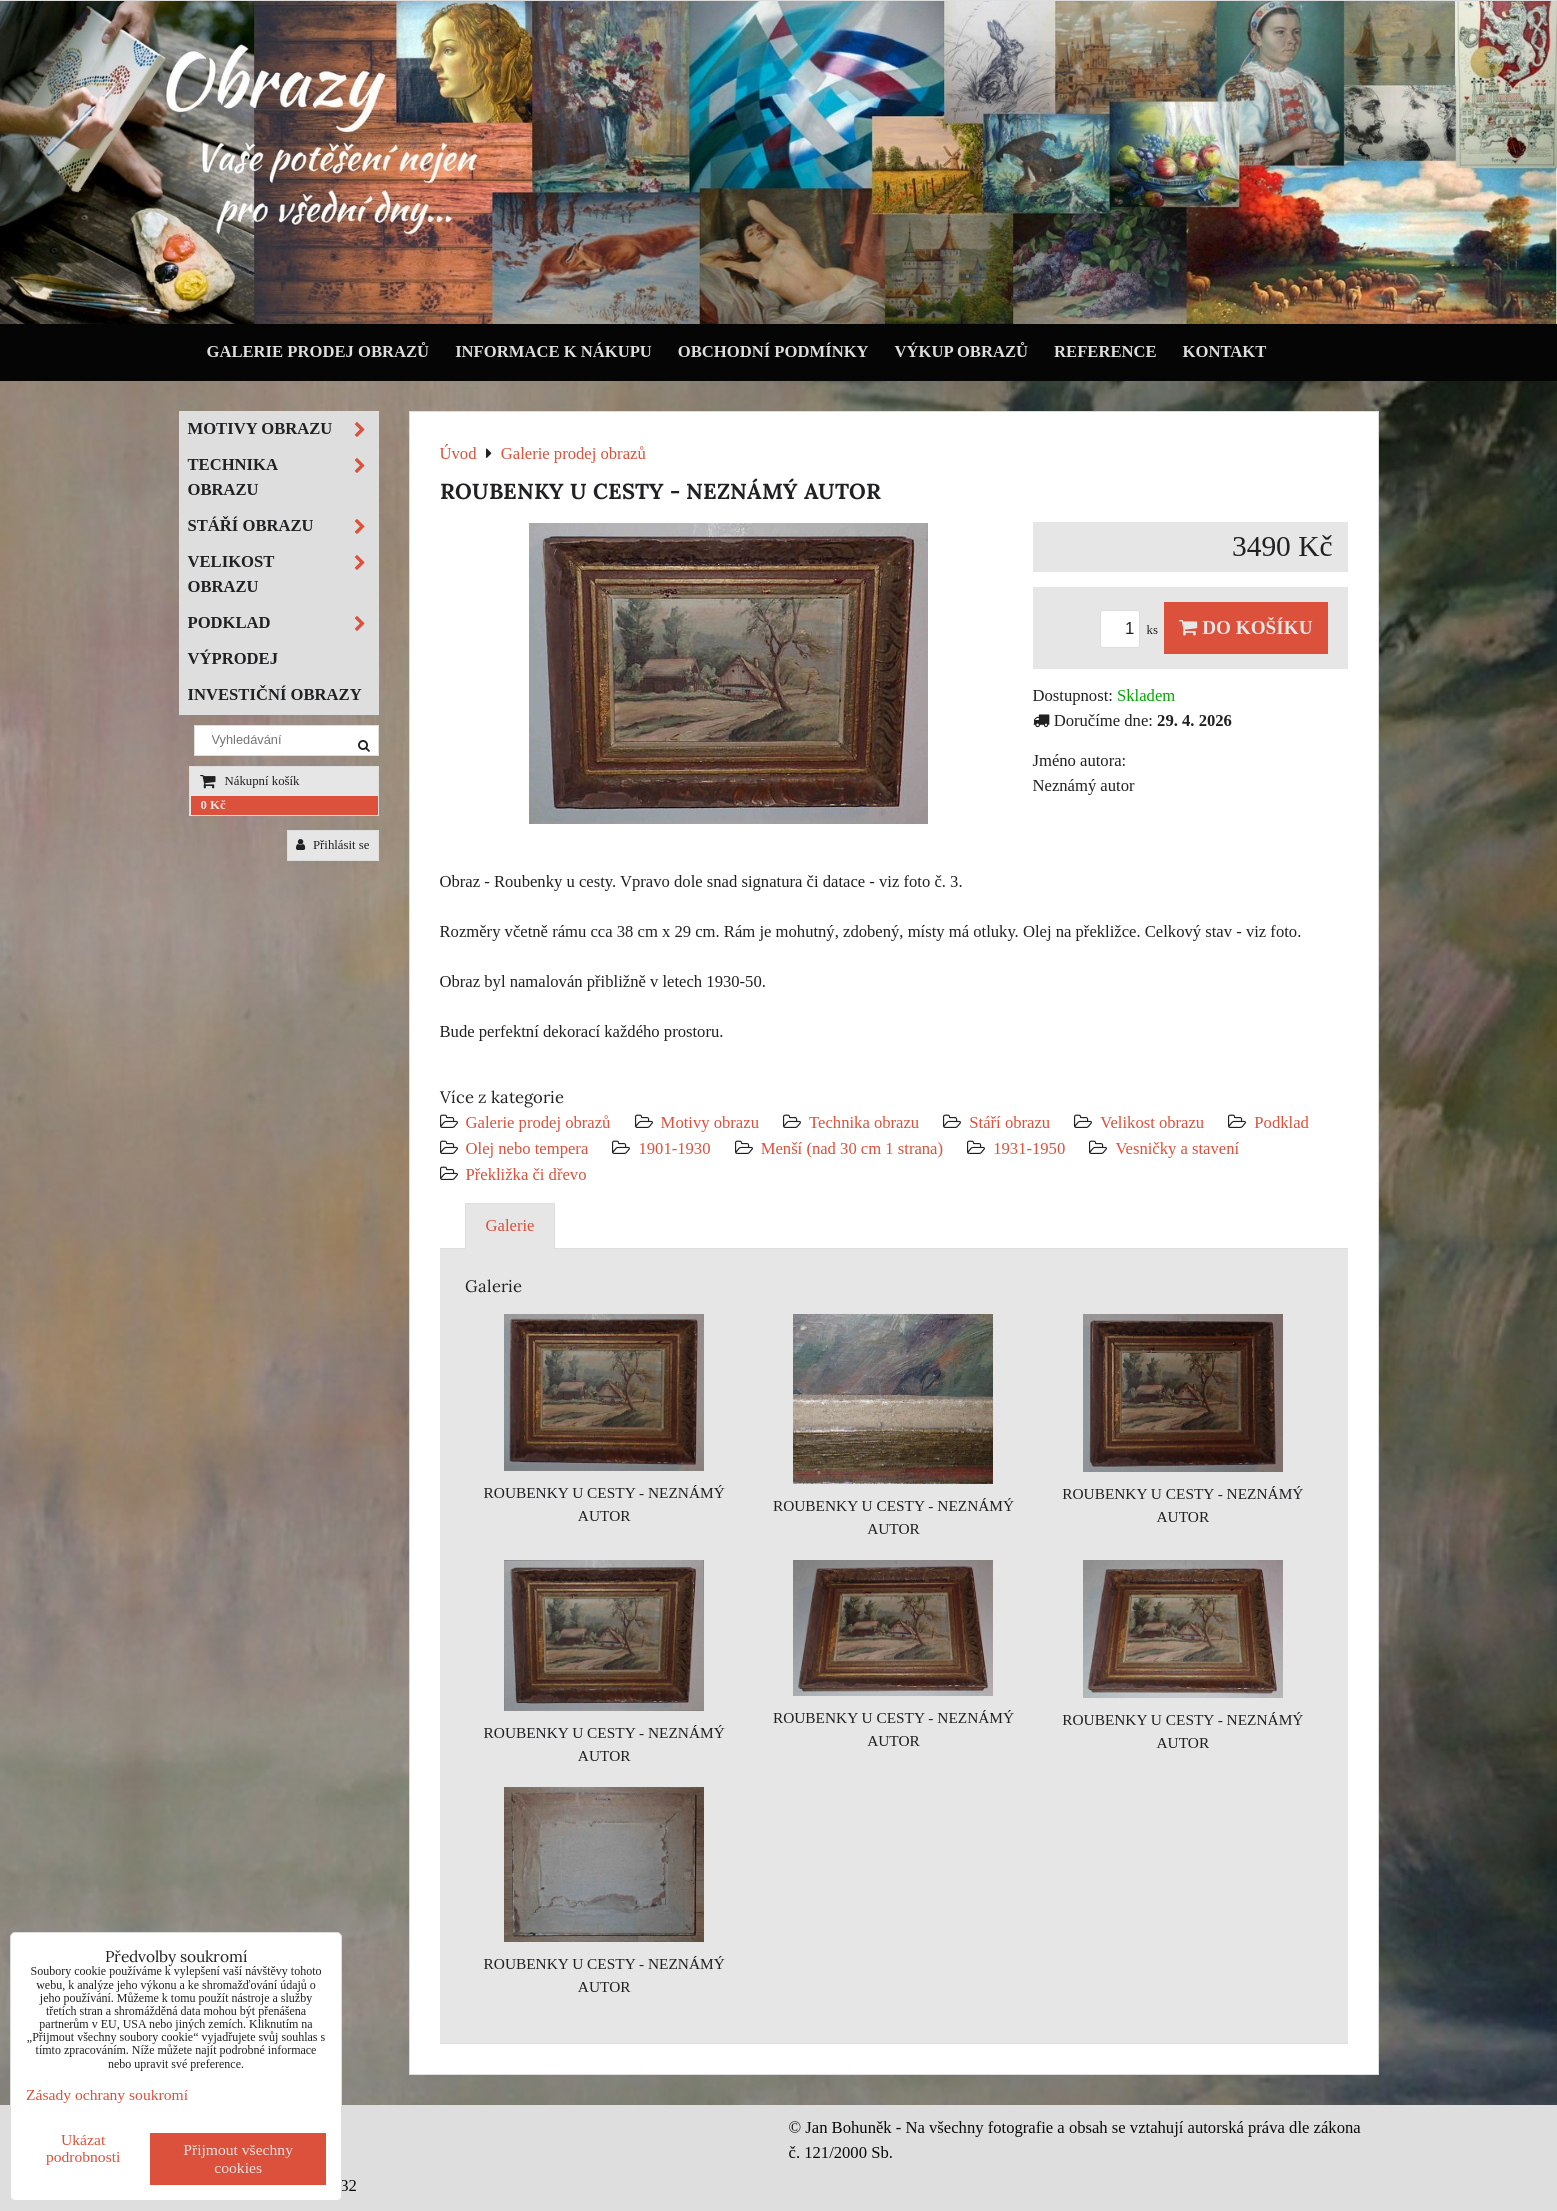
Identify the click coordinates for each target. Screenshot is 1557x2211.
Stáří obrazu (1009, 1122)
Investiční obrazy (275, 694)
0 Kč (213, 805)
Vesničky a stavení (1177, 1148)
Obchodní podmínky (773, 351)
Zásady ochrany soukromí (107, 2094)
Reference (1105, 351)
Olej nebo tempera (527, 1148)
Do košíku (1245, 627)
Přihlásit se (333, 845)
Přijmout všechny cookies (238, 2158)
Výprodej (233, 658)
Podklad (1281, 1122)
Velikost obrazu (1152, 1122)
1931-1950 (1029, 1148)
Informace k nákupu (553, 351)
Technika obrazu (864, 1122)
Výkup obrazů (961, 351)
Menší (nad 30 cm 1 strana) (854, 1148)
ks (1132, 630)
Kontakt (1225, 351)
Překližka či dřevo (526, 1174)
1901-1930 (674, 1148)
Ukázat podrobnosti (83, 2148)
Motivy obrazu (710, 1122)
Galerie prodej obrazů (318, 351)
